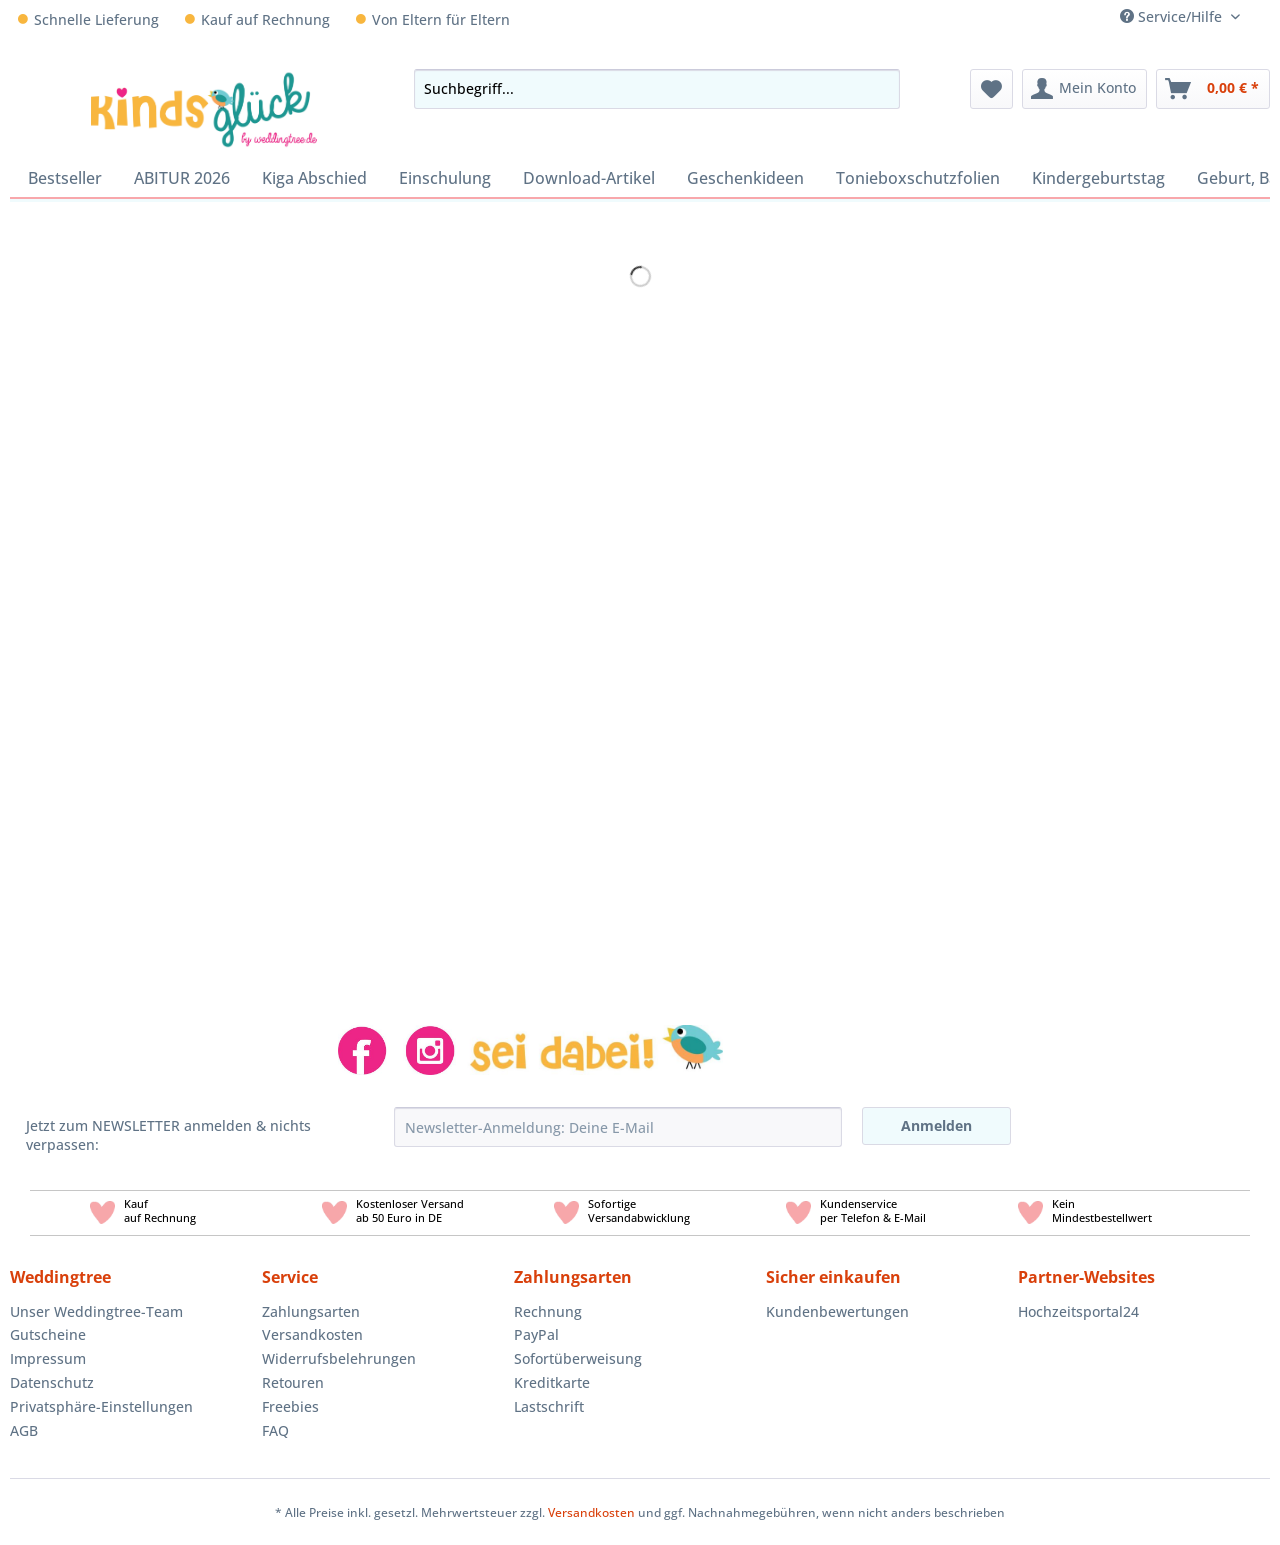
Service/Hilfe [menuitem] (1173, 16)
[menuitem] (1262, 16)
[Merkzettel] (991, 89)
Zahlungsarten (311, 1311)
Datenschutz (52, 1382)
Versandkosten (312, 1334)
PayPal (536, 1334)
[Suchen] (879, 89)
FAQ (275, 1430)
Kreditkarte (552, 1382)
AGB (24, 1430)
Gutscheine (48, 1334)
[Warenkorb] (1213, 89)
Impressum (48, 1358)
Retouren (293, 1382)
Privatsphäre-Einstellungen (101, 1406)
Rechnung (548, 1311)
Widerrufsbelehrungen (339, 1358)
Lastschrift (549, 1406)
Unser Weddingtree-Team (96, 1311)
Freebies (290, 1406)
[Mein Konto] (1084, 89)
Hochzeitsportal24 (1078, 1311)
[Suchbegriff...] (656, 89)
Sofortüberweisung (578, 1358)
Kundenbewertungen (837, 1311)
